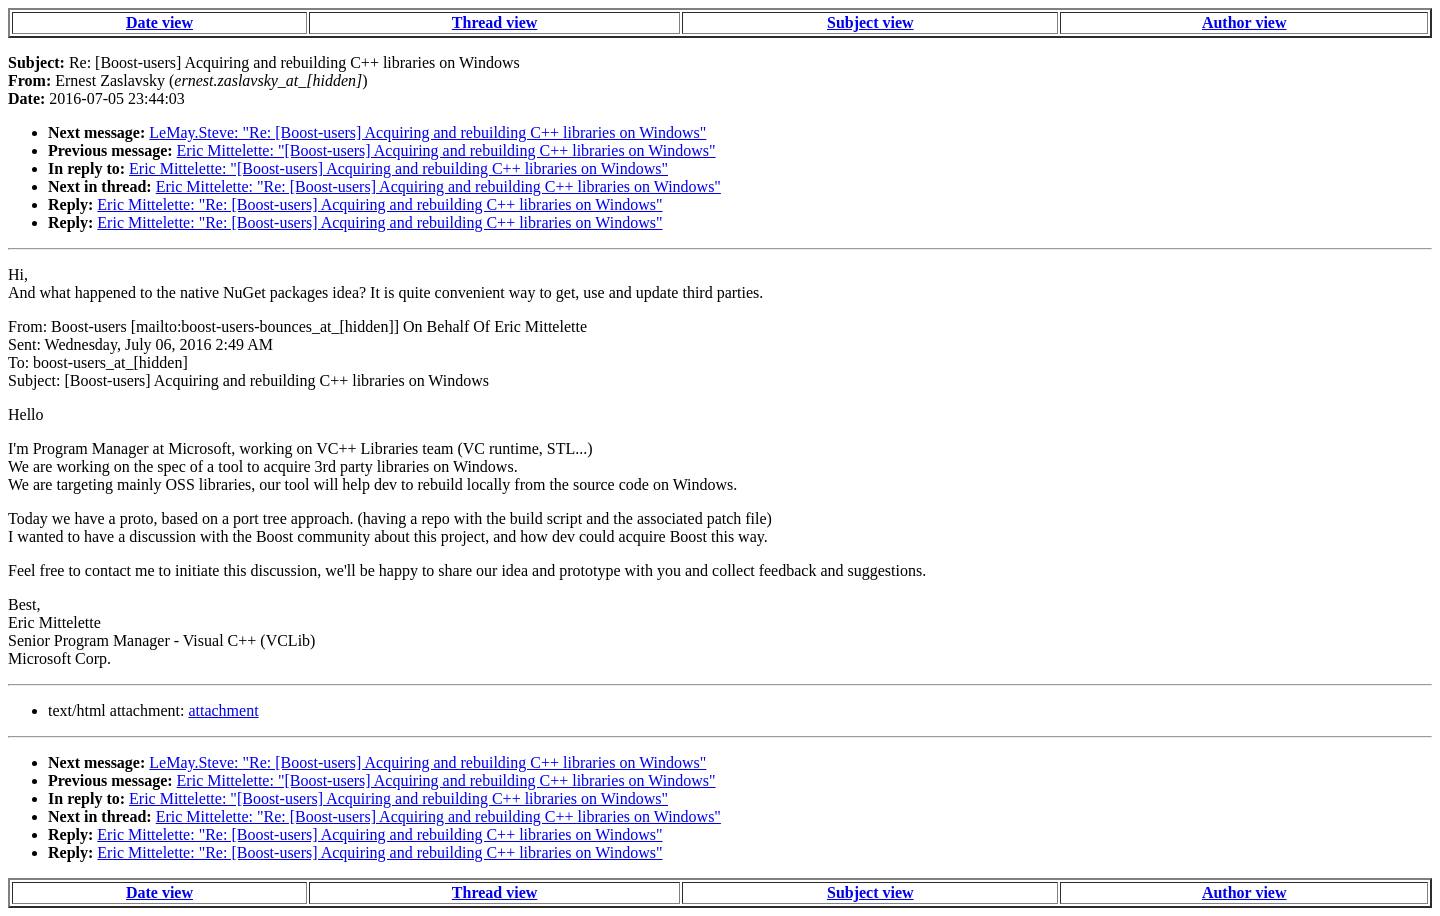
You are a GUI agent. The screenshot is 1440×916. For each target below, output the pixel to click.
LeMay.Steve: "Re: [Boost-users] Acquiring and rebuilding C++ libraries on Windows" (427, 132)
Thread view (494, 22)
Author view (1244, 22)
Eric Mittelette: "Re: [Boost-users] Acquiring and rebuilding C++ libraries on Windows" (438, 186)
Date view (159, 22)
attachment (223, 710)
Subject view (870, 22)
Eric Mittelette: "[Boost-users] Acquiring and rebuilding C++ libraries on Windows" (446, 150)
